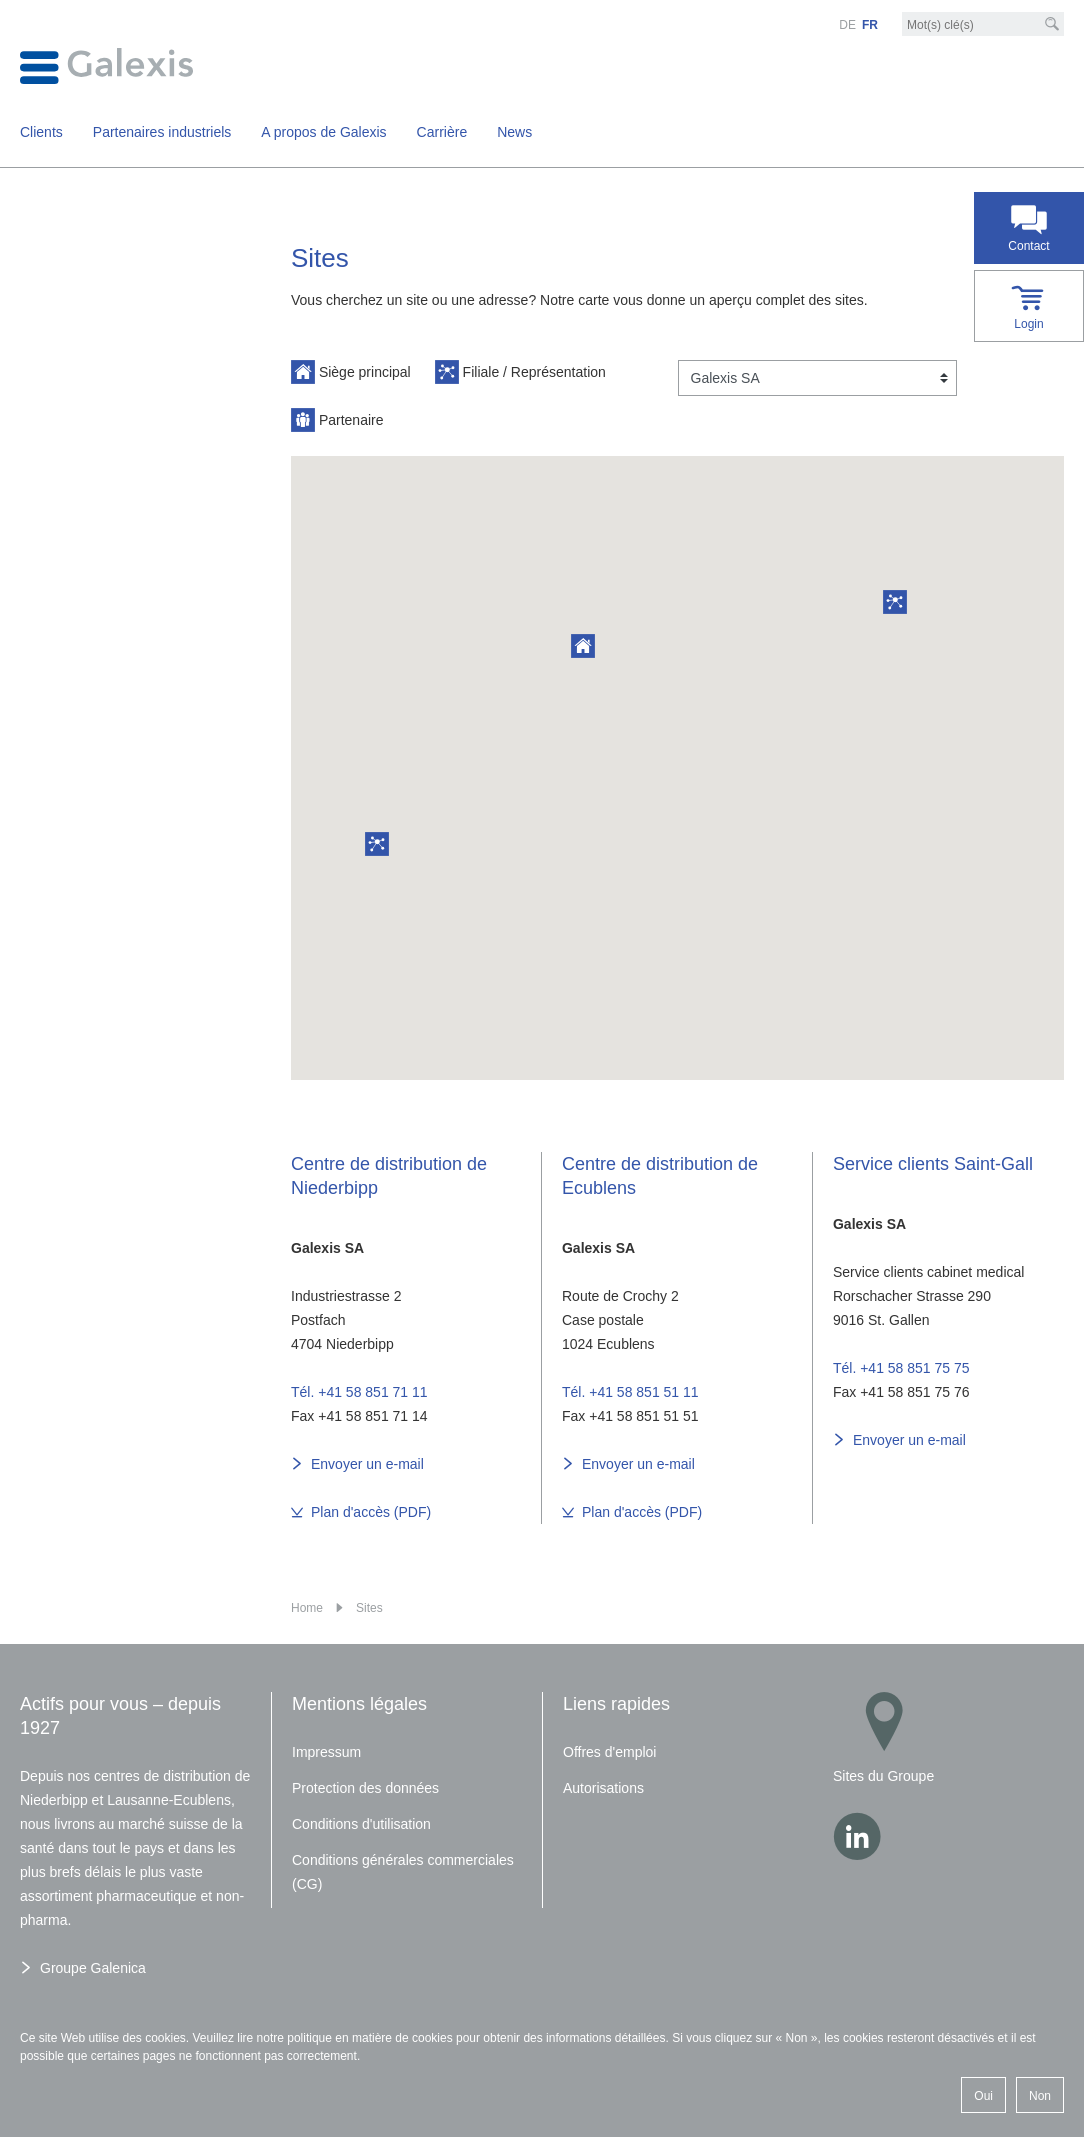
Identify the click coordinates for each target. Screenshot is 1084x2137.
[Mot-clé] (983, 25)
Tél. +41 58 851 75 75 (901, 1368)
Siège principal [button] (351, 372)
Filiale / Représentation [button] (520, 372)
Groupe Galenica (93, 1968)
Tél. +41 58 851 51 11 (630, 1392)
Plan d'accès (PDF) (371, 1512)
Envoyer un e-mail (367, 1464)
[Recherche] (1052, 24)
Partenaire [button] (337, 420)
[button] (895, 602)
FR (870, 25)
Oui (983, 2096)
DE (847, 25)
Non (1040, 2096)
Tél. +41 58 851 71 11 (359, 1392)
